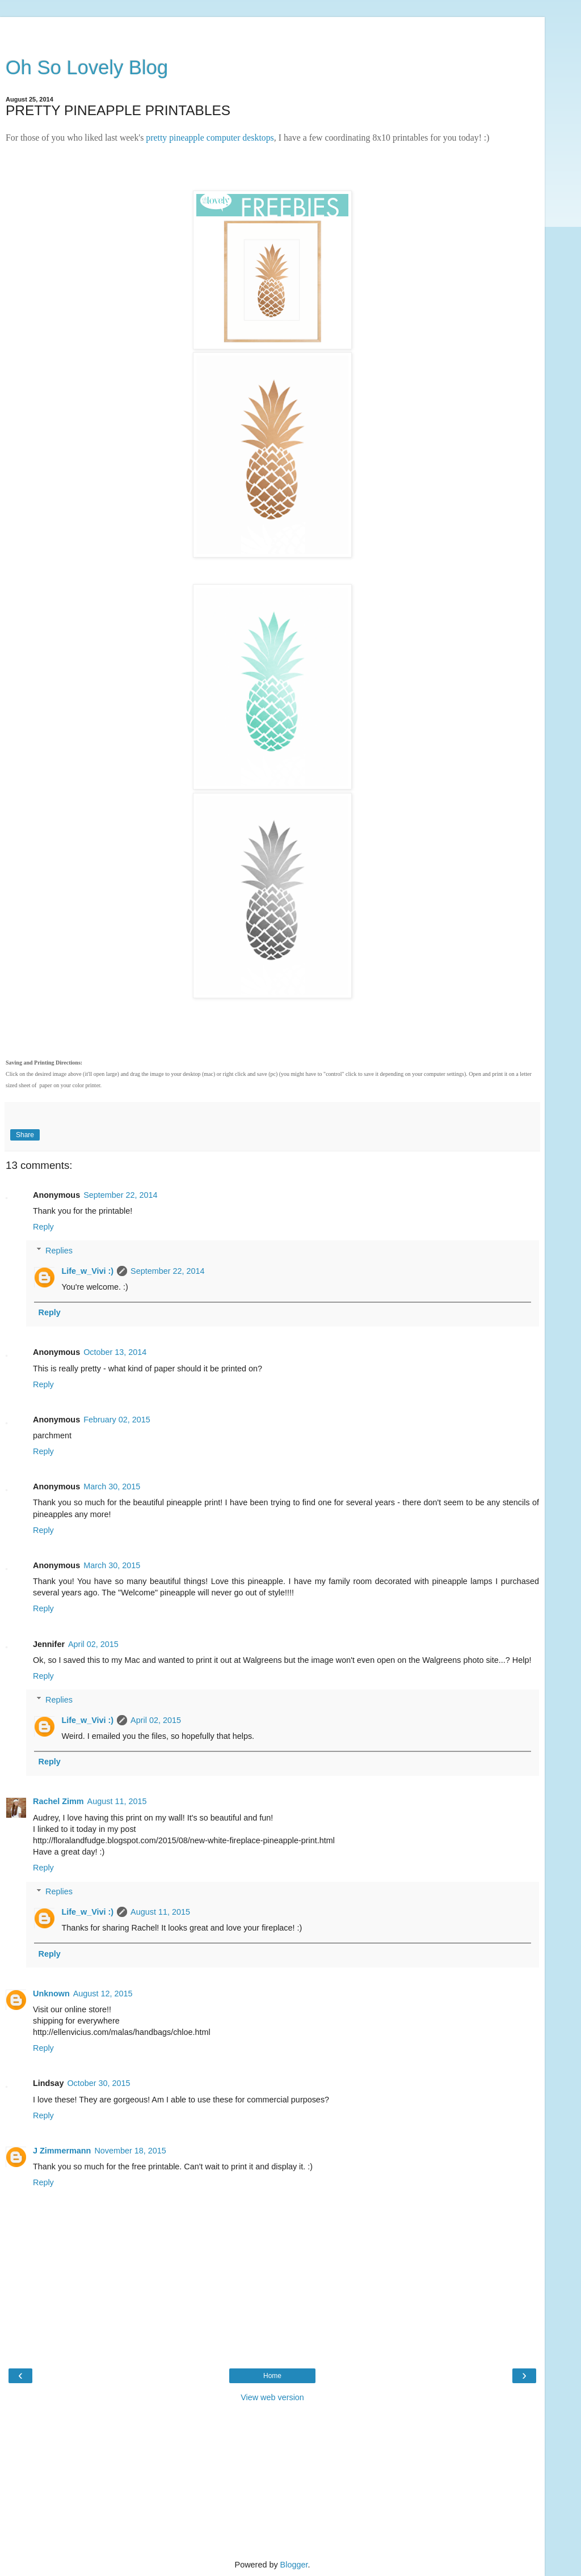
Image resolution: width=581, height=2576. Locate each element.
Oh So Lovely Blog (87, 67)
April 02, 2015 (93, 1644)
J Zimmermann (62, 2150)
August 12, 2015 (103, 1993)
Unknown (51, 1993)
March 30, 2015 (111, 1486)
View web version (272, 2397)
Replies (59, 1250)
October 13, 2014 (114, 1352)
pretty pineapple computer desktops (210, 137)
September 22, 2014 (120, 1195)
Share (25, 1135)
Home (272, 2376)
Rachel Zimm (58, 1801)
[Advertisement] (272, 31)
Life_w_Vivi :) (87, 1271)
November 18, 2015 (130, 2150)
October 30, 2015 (98, 2083)
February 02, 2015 (116, 1419)
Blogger (294, 2564)
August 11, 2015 (117, 1801)
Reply (43, 1226)
